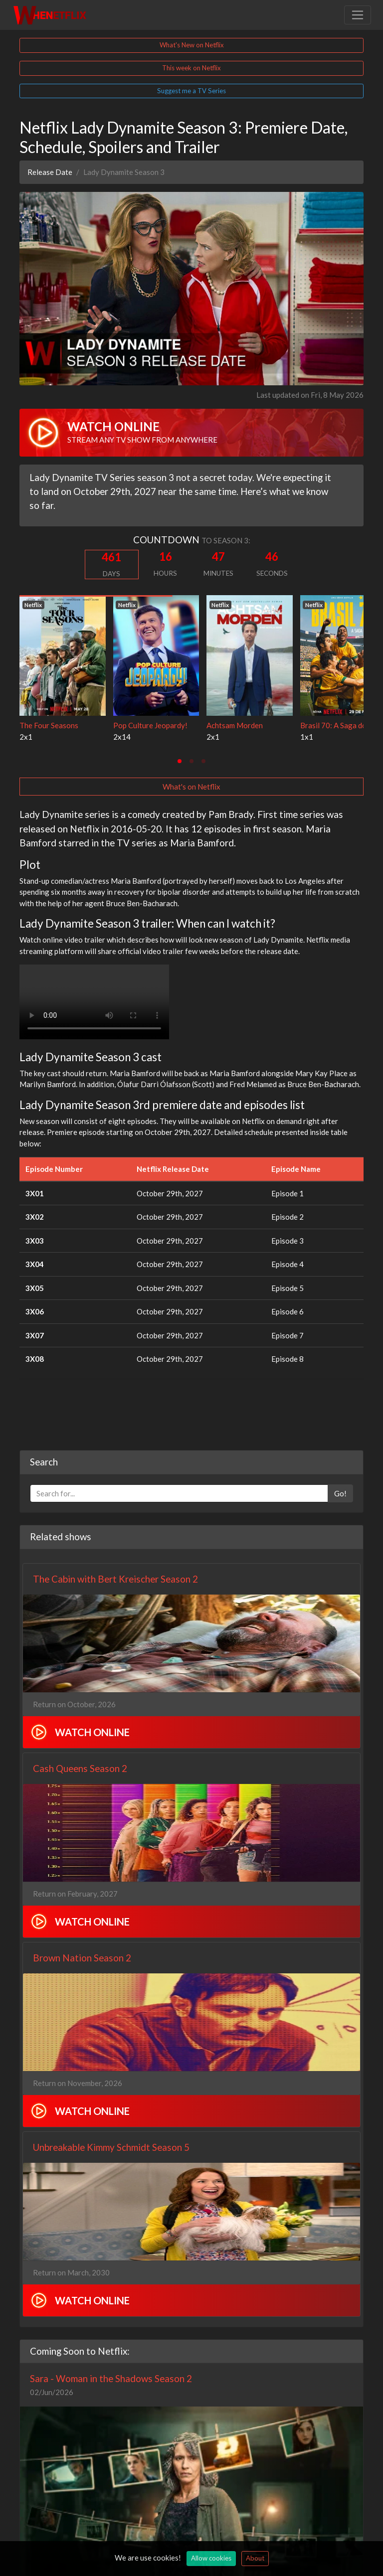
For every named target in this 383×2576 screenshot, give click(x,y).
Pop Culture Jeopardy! (150, 725)
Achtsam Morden (234, 725)
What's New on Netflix (192, 45)
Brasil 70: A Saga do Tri (339, 725)
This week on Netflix (191, 68)
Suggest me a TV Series (191, 91)
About (255, 2558)
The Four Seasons (48, 725)
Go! (340, 1493)
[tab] (180, 761)
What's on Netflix (191, 786)
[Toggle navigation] (357, 14)
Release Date (49, 171)
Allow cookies (211, 2558)
